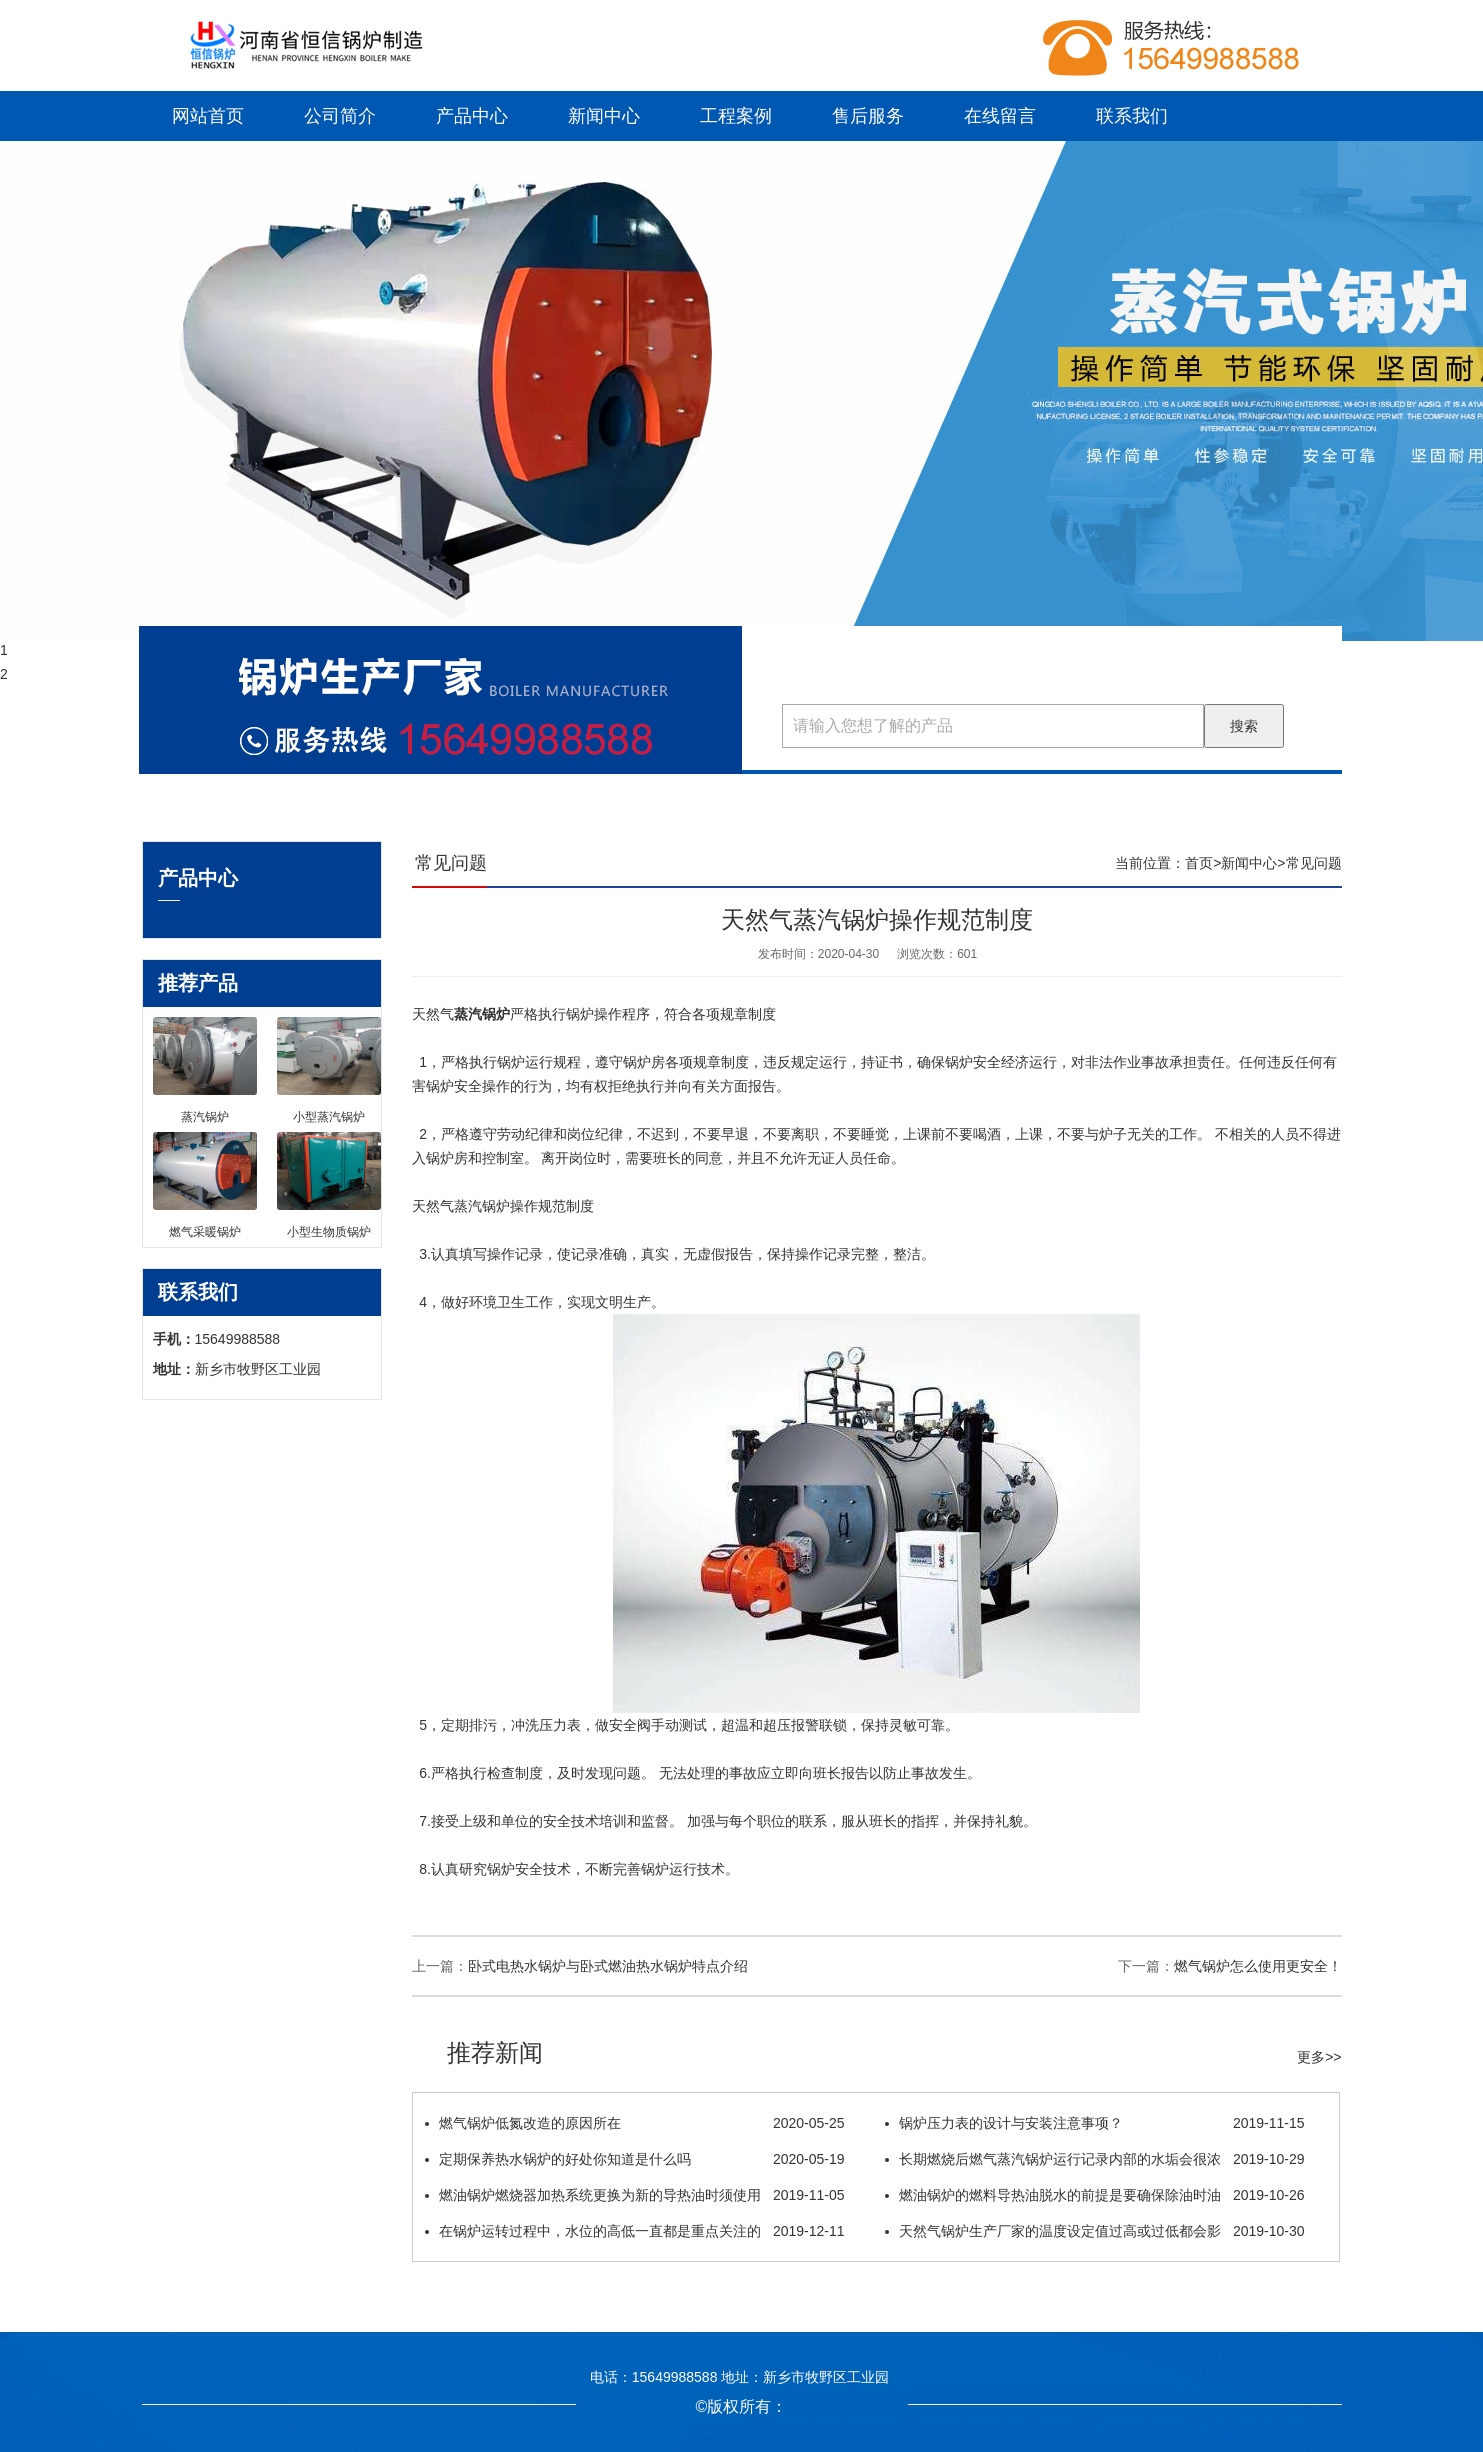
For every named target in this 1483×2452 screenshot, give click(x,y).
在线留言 (1000, 116)
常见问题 (1314, 863)
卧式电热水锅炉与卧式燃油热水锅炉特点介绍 (608, 1966)
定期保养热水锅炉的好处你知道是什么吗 (635, 2159)
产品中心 (472, 116)
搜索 (1244, 726)
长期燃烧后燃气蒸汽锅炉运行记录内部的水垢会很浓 (1095, 2159)
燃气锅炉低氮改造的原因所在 (635, 2123)
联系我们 (1132, 116)
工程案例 (736, 116)
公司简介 (340, 116)
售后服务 (868, 116)
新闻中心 (604, 116)
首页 (1199, 863)
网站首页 (208, 116)
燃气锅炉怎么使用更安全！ (1258, 1966)
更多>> (1319, 2057)
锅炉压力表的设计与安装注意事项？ (1095, 2123)
